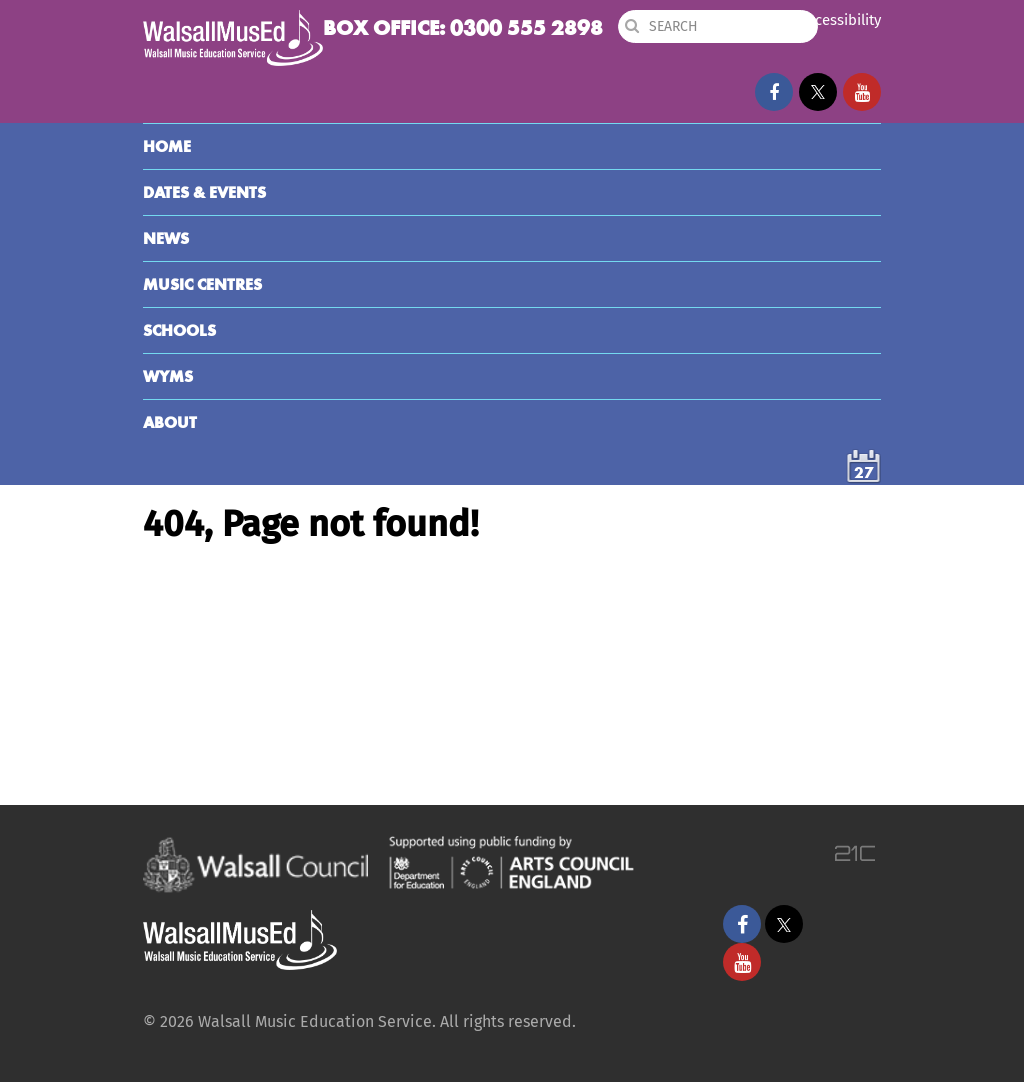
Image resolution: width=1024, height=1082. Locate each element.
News (166, 238)
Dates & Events (204, 192)
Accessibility (840, 20)
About (170, 422)
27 (864, 472)
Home (167, 146)
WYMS (168, 376)
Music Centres (202, 284)
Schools (179, 330)
